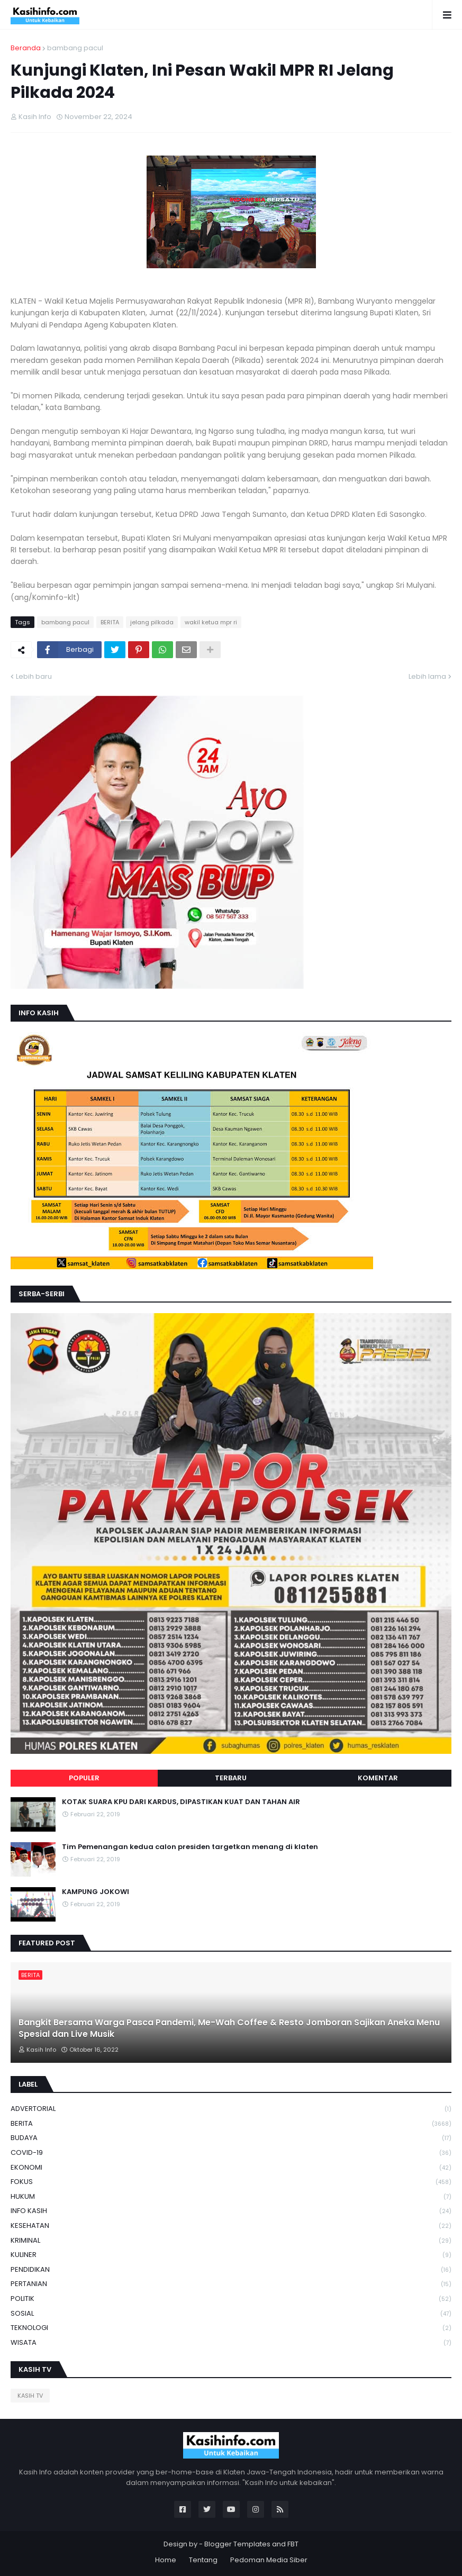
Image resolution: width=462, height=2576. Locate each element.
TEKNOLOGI (231, 2328)
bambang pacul (75, 48)
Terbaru (231, 1778)
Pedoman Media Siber (268, 2560)
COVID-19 (231, 2153)
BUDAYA (231, 2138)
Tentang (203, 2560)
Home (165, 2560)
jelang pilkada (152, 622)
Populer (84, 1778)
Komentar (378, 1778)
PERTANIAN (231, 2284)
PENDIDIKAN (231, 2269)
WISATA (231, 2342)
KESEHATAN (231, 2226)
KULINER (231, 2255)
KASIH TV (30, 2395)
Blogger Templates (237, 2544)
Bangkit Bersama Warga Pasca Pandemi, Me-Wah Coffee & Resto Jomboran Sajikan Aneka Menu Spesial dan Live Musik (229, 2028)
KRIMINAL (231, 2240)
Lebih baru (34, 676)
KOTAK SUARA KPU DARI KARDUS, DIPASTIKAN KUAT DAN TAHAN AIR (181, 1802)
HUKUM (231, 2196)
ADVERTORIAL (231, 2109)
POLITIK (231, 2299)
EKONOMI (231, 2167)
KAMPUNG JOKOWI (95, 1892)
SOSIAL (231, 2313)
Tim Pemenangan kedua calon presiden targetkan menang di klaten (190, 1847)
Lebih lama (427, 676)
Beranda (26, 48)
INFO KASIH (231, 2211)
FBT (292, 2544)
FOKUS (231, 2182)
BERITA (110, 622)
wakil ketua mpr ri (211, 622)
